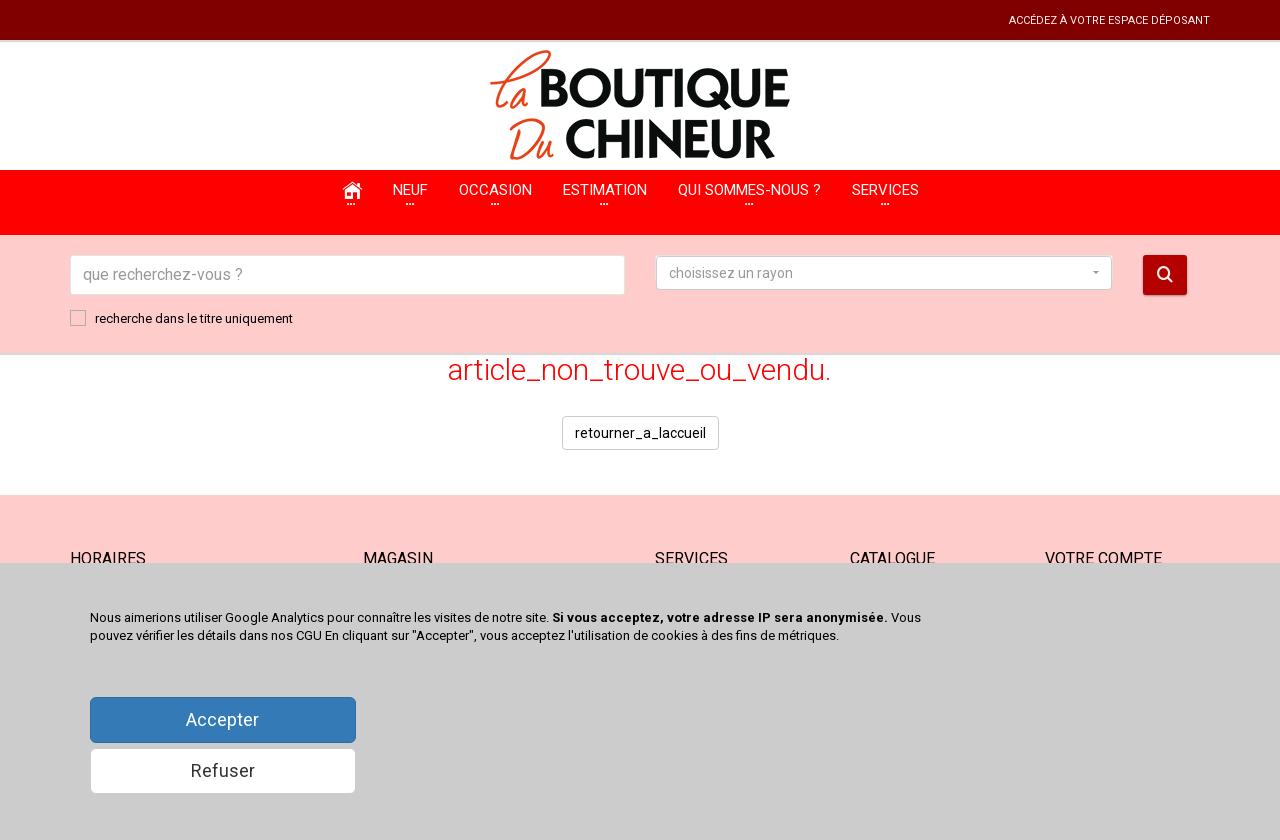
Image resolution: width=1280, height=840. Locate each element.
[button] (884, 273)
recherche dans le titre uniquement (181, 318)
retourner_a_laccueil (640, 433)
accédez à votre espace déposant (1109, 20)
